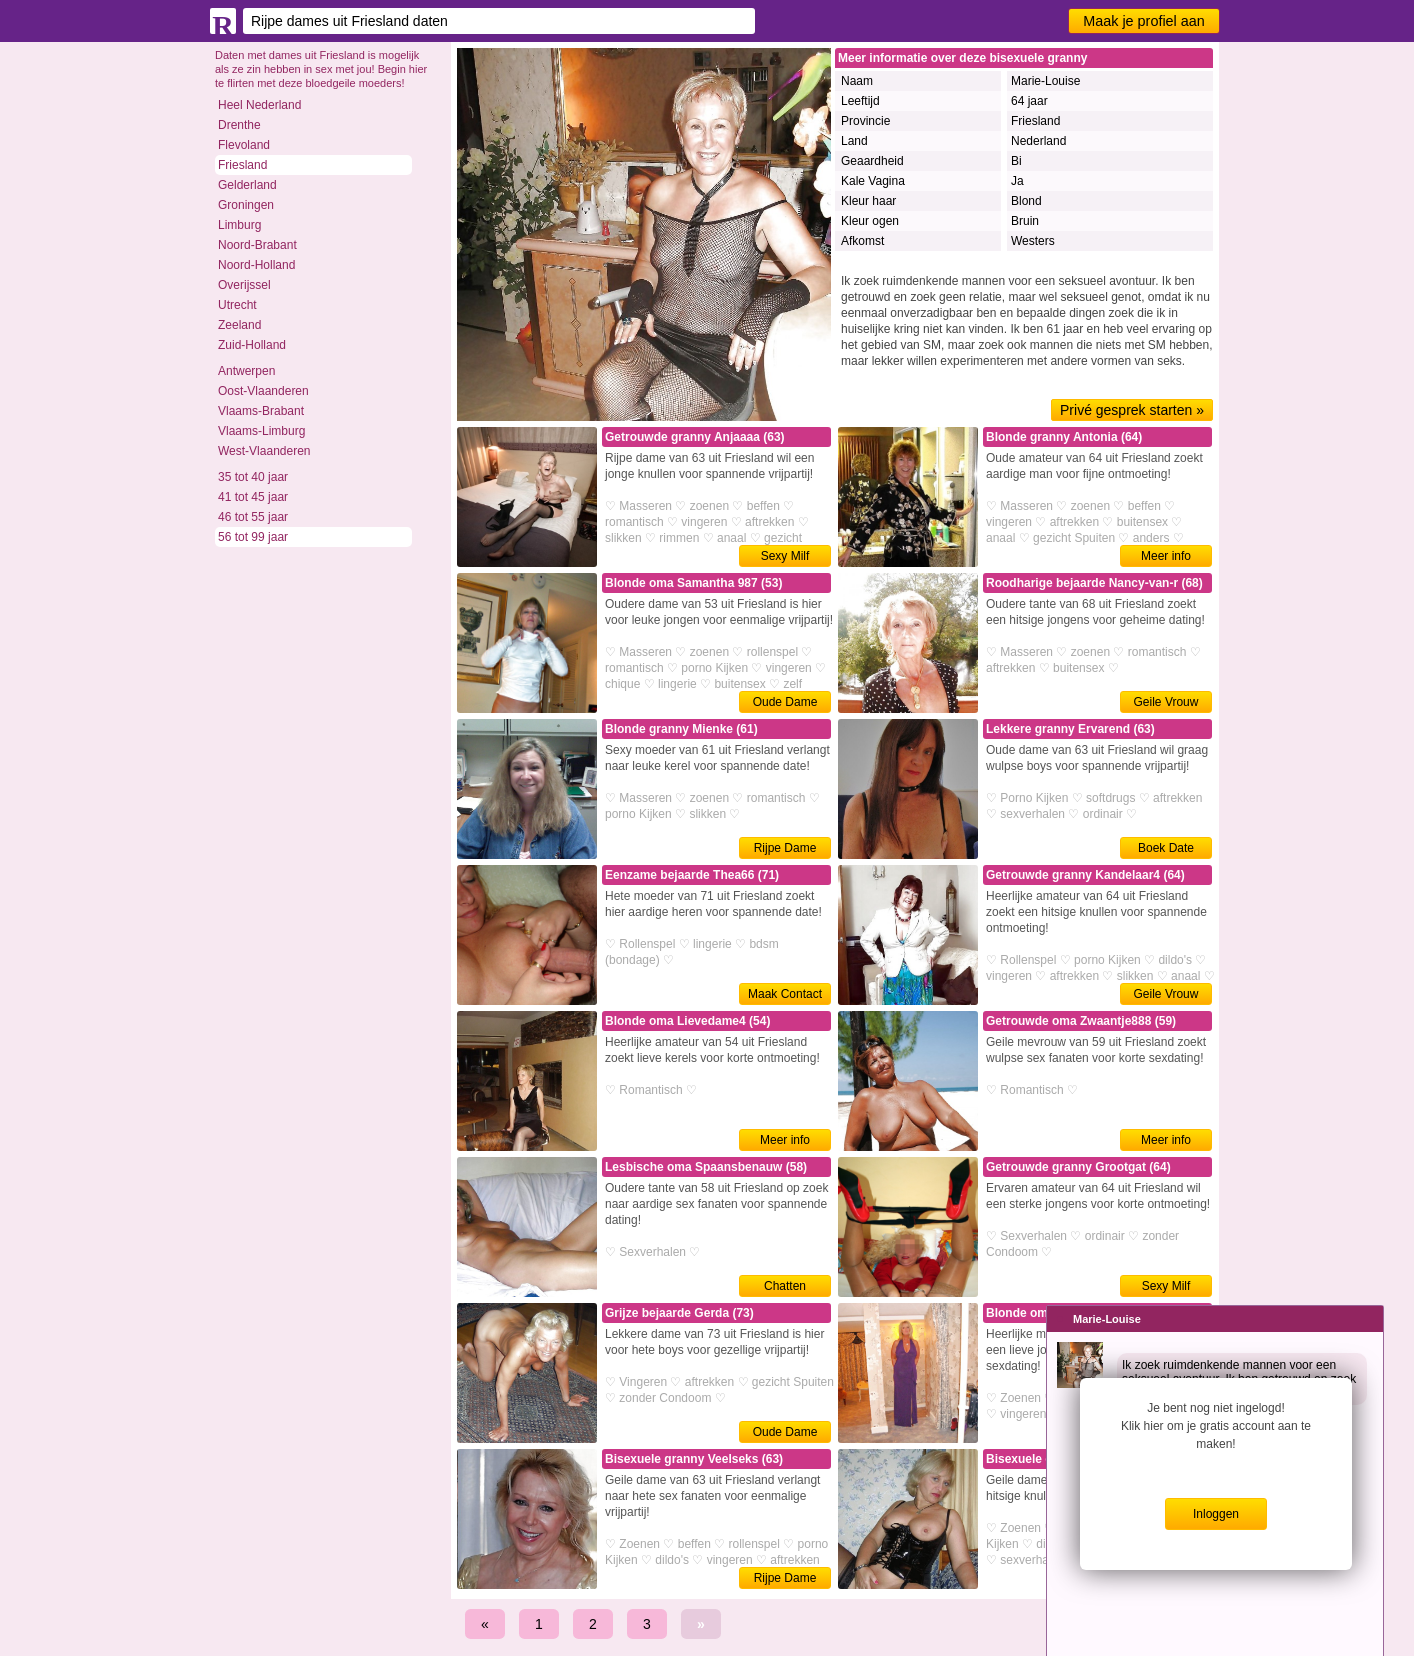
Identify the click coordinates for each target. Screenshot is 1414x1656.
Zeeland (239, 325)
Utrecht (237, 305)
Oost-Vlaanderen (263, 391)
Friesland (242, 165)
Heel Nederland (259, 105)
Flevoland (244, 145)
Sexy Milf (785, 556)
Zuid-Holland (252, 345)
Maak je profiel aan (1144, 21)
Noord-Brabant (257, 245)
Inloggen (1216, 1514)
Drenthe (239, 125)
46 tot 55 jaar (253, 517)
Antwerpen (246, 371)
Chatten (785, 1286)
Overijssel (244, 285)
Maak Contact (785, 994)
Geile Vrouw (1166, 702)
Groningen (246, 205)
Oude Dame (785, 702)
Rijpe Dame (785, 848)
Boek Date (1166, 848)
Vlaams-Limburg (261, 431)
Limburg (239, 225)
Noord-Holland (256, 265)
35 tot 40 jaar (253, 477)
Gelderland (247, 185)
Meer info (1166, 556)
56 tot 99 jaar (253, 537)
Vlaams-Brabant (261, 411)
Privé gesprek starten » (1132, 410)
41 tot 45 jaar (253, 497)
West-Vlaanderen (264, 451)
